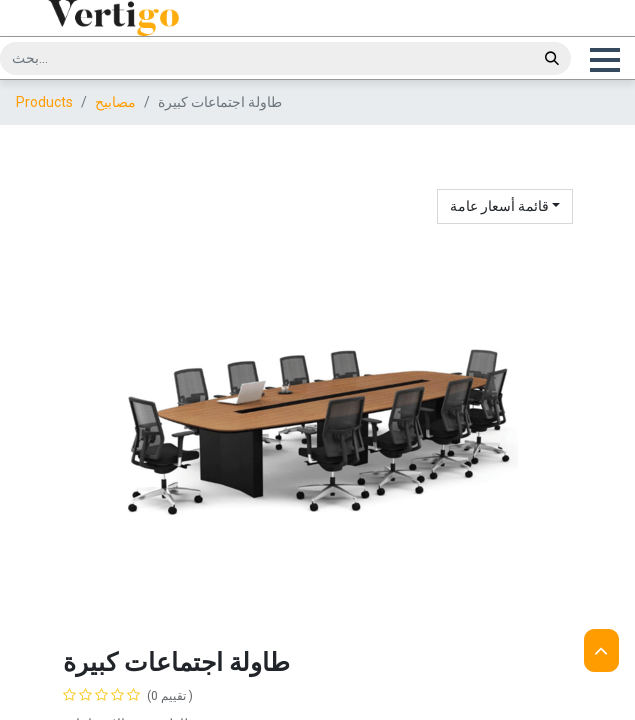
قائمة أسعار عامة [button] (501, 227)
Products (44, 123)
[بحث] (552, 58)
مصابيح (115, 123)
